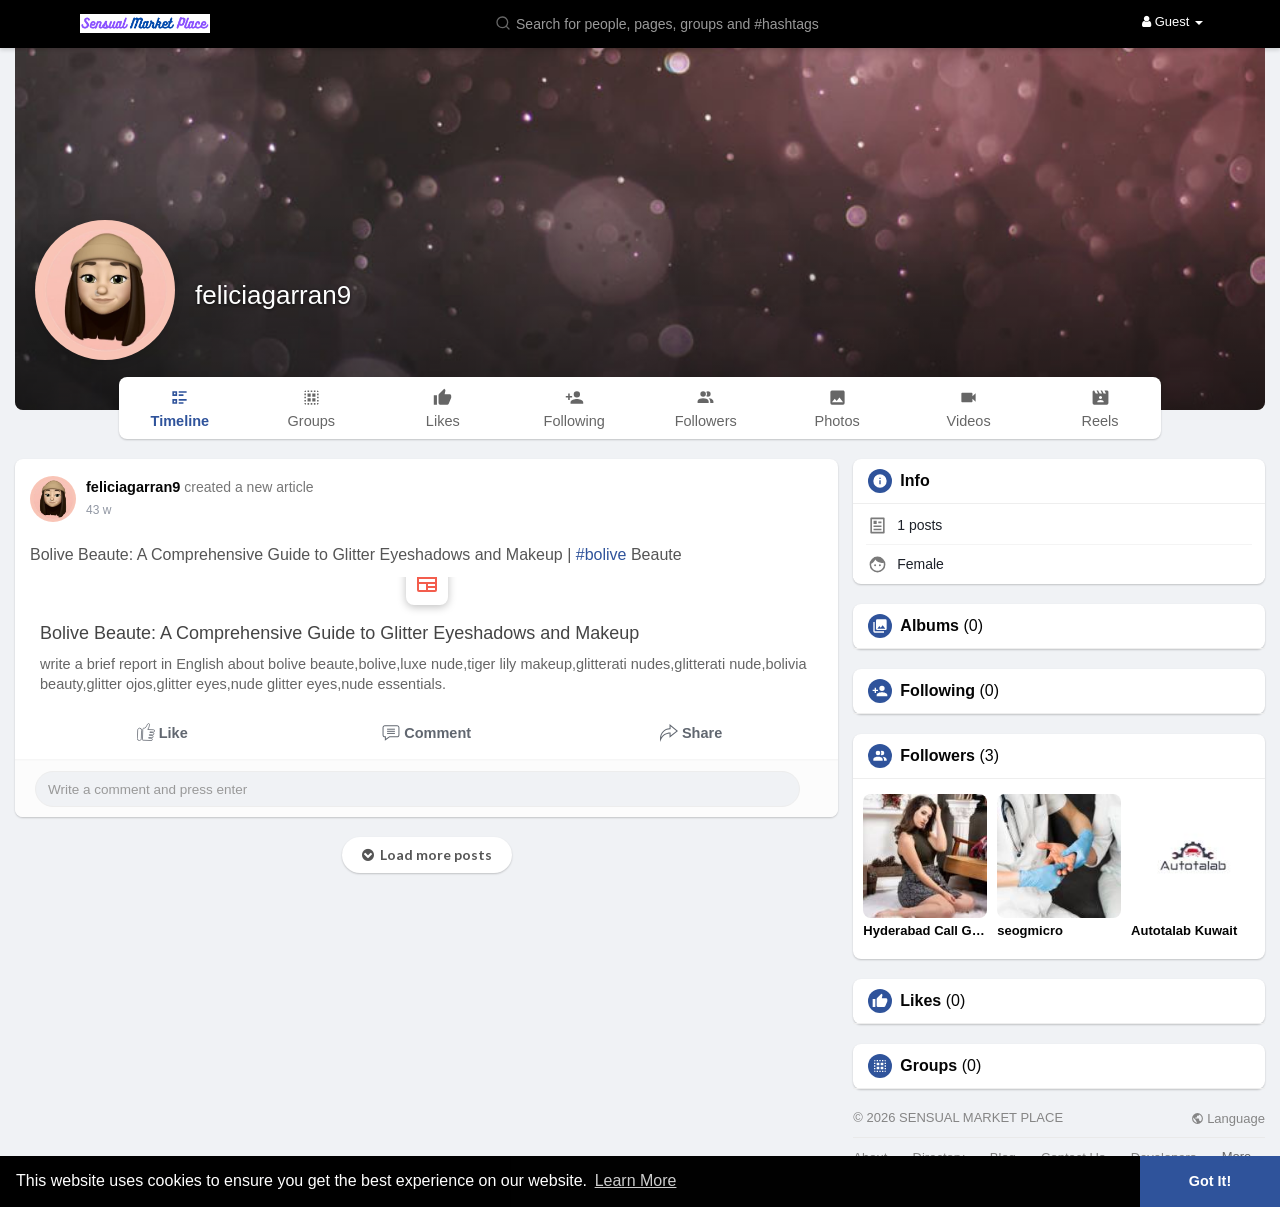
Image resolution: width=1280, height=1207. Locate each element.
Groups (928, 1066)
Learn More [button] (636, 1180)
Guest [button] (1172, 21)
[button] (670, 22)
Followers (937, 756)
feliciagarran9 (273, 295)
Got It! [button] (1210, 1181)
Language (1228, 1118)
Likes (920, 1001)
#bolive (601, 554)
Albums (929, 626)
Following (937, 691)
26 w (98, 510)
